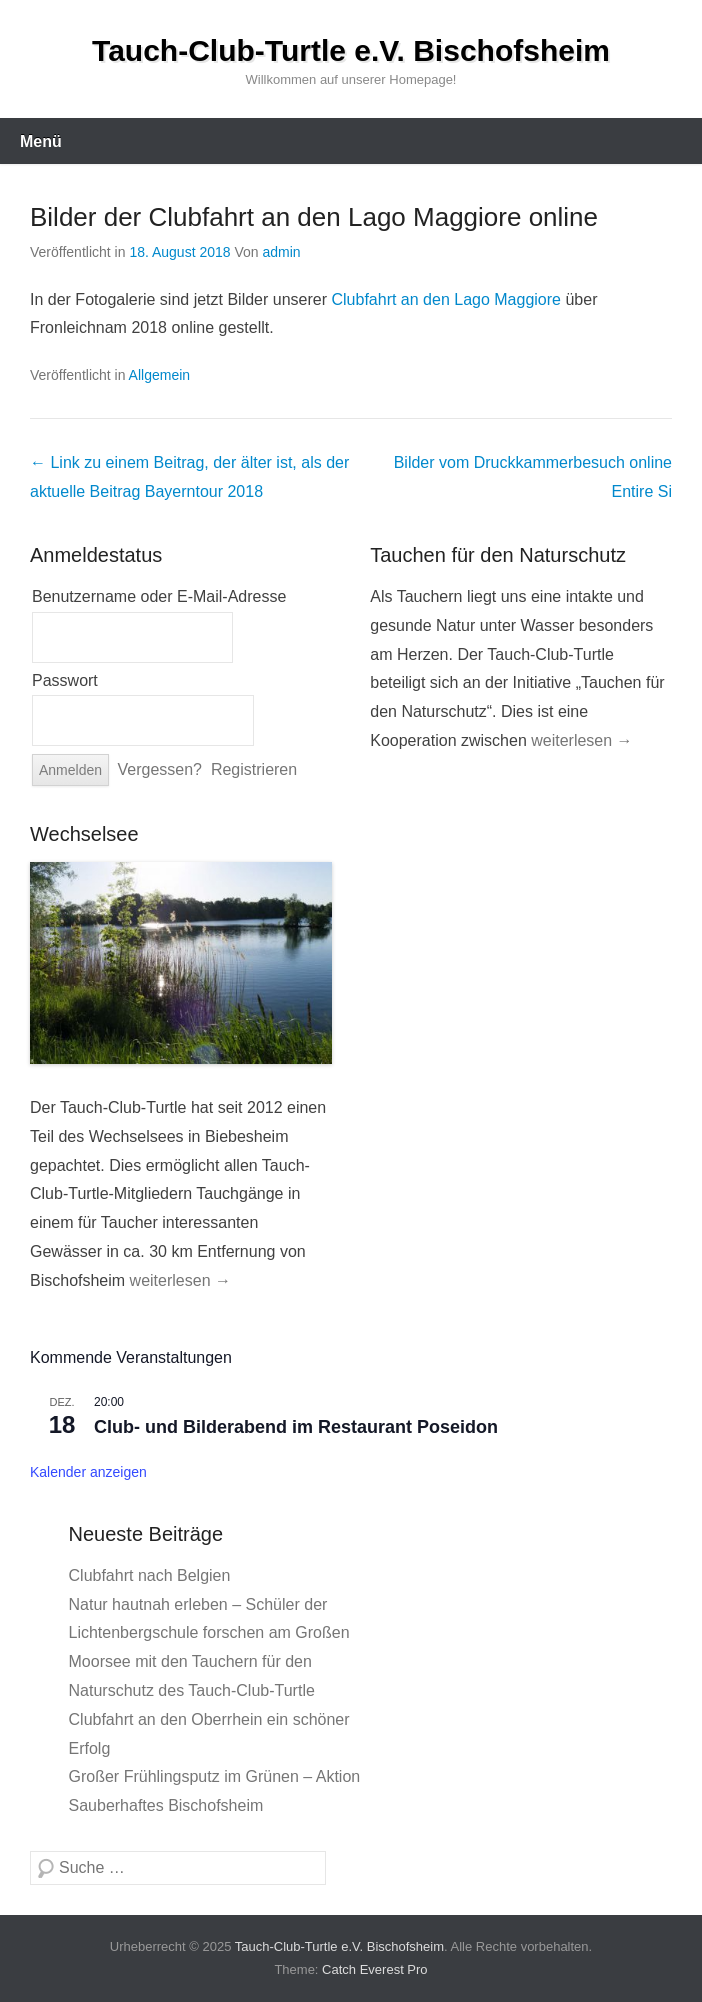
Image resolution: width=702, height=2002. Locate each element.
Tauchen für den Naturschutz (498, 555)
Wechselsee (84, 834)
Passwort (65, 680)
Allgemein (159, 375)
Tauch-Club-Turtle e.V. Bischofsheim (351, 50)
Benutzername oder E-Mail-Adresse (159, 596)
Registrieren (254, 769)
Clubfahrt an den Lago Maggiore (446, 299)
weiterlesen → (581, 740)
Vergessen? (160, 769)
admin (282, 252)
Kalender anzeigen (88, 1472)
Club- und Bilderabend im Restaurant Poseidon (296, 1427)
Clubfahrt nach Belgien (150, 1575)
